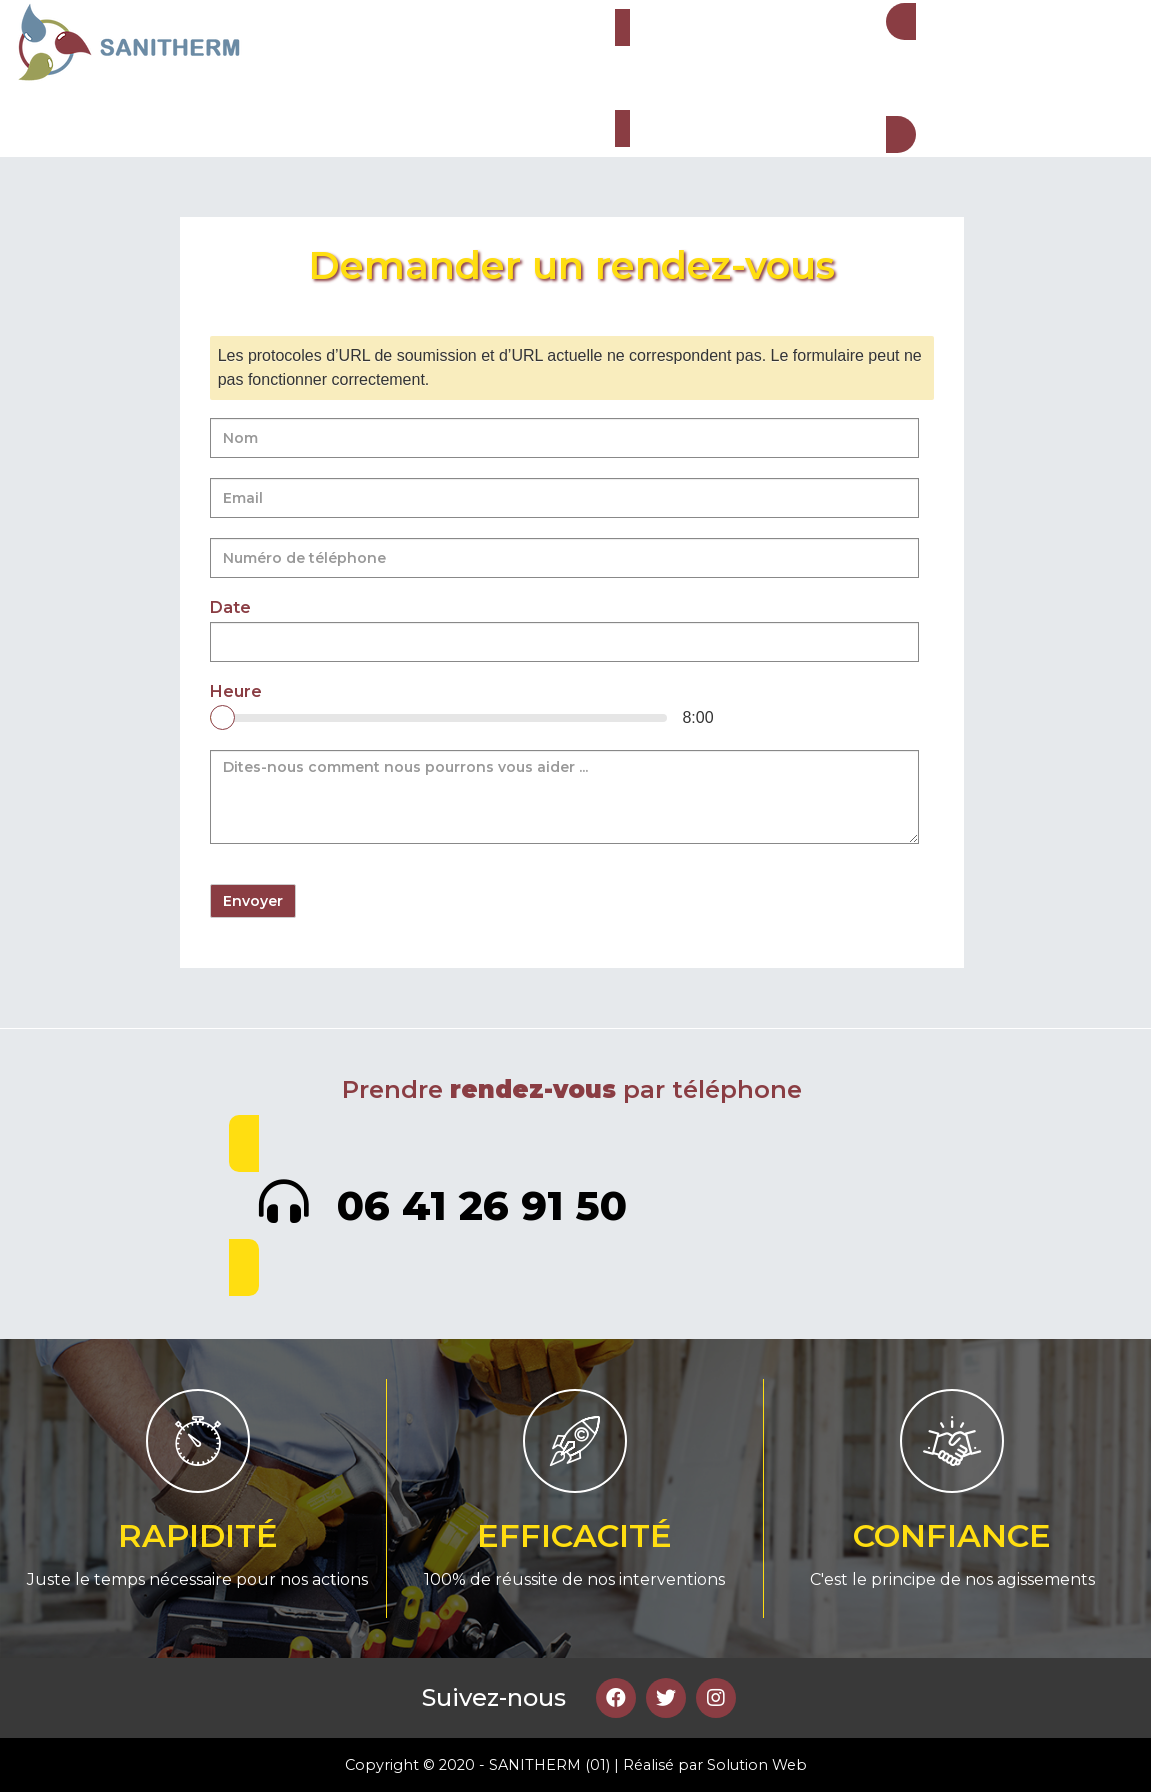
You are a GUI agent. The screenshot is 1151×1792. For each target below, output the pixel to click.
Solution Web (757, 1765)
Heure (236, 692)
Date (230, 608)
